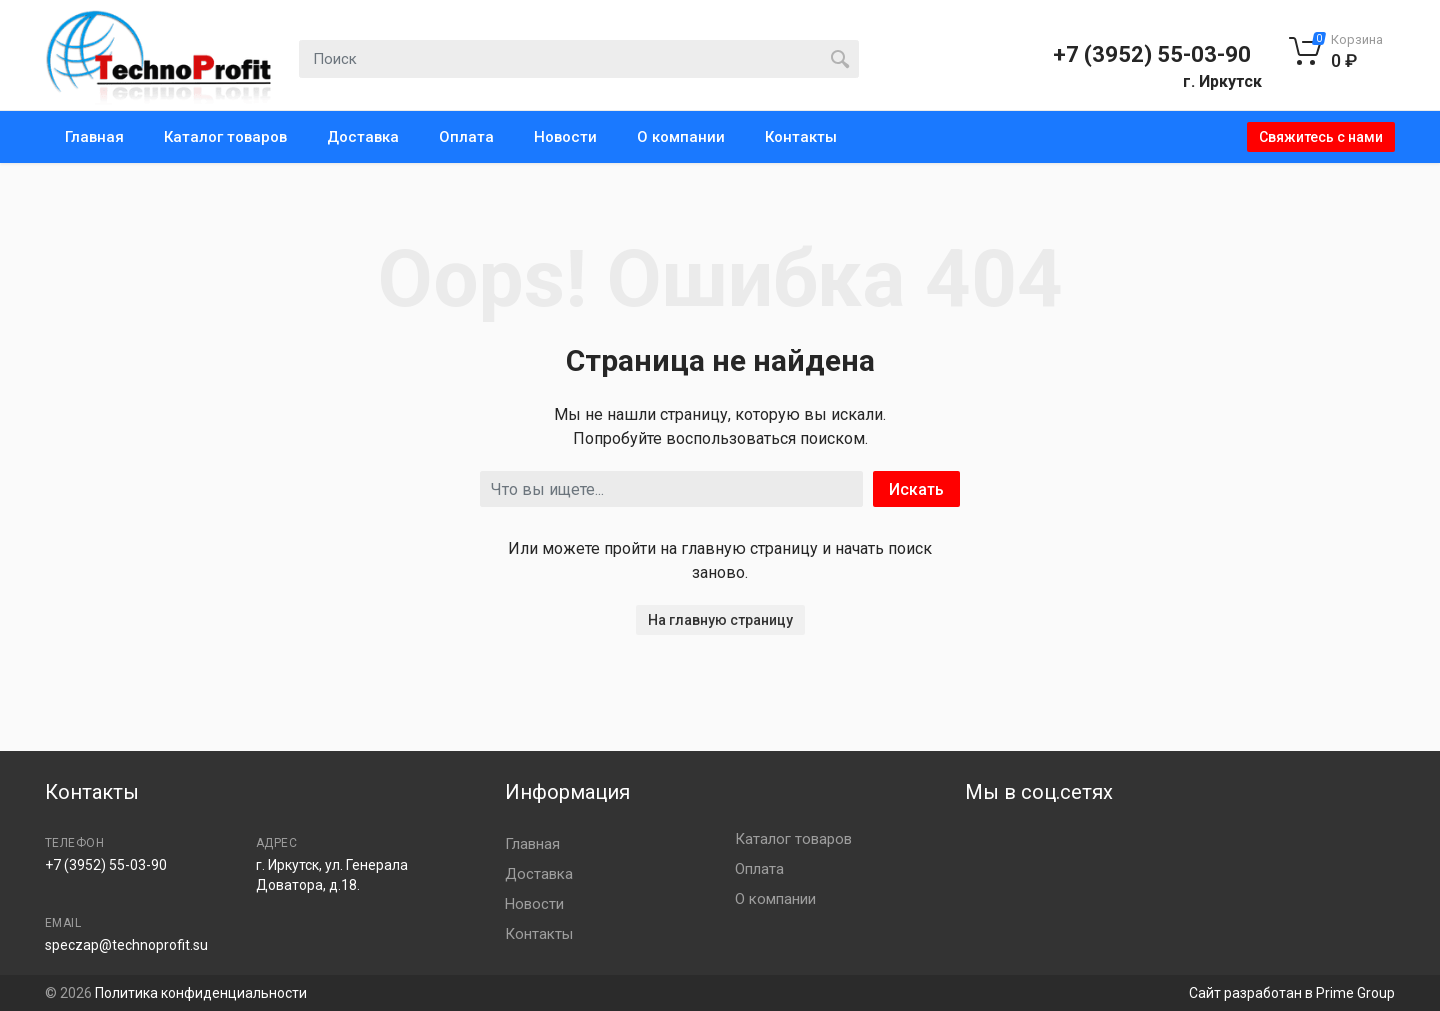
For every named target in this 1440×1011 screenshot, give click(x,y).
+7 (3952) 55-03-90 (1152, 54)
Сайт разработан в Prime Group (1292, 993)
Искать (916, 489)
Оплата (466, 137)
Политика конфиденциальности (201, 993)
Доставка (363, 137)
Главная (94, 137)
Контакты (801, 137)
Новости (565, 137)
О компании (681, 137)
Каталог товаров (225, 137)
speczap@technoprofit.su (126, 945)
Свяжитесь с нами (1321, 137)
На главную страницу (720, 620)
